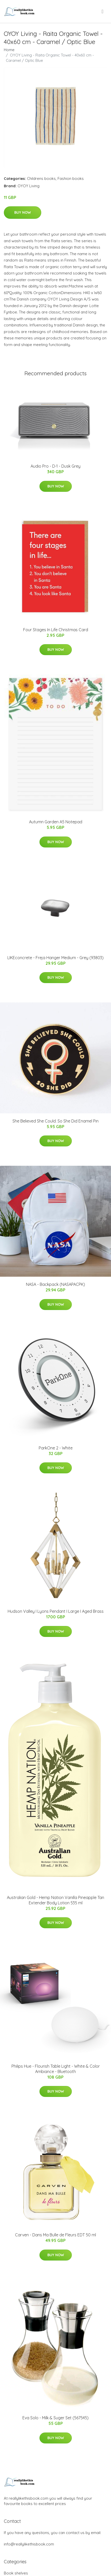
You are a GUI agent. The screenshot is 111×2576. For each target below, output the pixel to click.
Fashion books (71, 178)
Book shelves (16, 2573)
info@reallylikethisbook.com (29, 2544)
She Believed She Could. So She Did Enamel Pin (55, 1121)
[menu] (103, 11)
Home (9, 49)
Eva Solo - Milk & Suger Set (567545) (55, 2417)
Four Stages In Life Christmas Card (55, 629)
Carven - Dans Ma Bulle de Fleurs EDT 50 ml (55, 2234)
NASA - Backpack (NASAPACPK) (55, 1284)
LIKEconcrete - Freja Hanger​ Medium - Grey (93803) (55, 957)
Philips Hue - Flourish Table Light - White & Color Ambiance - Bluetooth (55, 2069)
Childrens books (41, 178)
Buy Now (22, 212)
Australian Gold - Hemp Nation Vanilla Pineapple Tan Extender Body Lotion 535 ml (55, 1900)
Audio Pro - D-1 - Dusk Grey (55, 466)
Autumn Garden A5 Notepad (55, 821)
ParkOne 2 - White (56, 1447)
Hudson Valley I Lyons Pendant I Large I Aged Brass (56, 1611)
